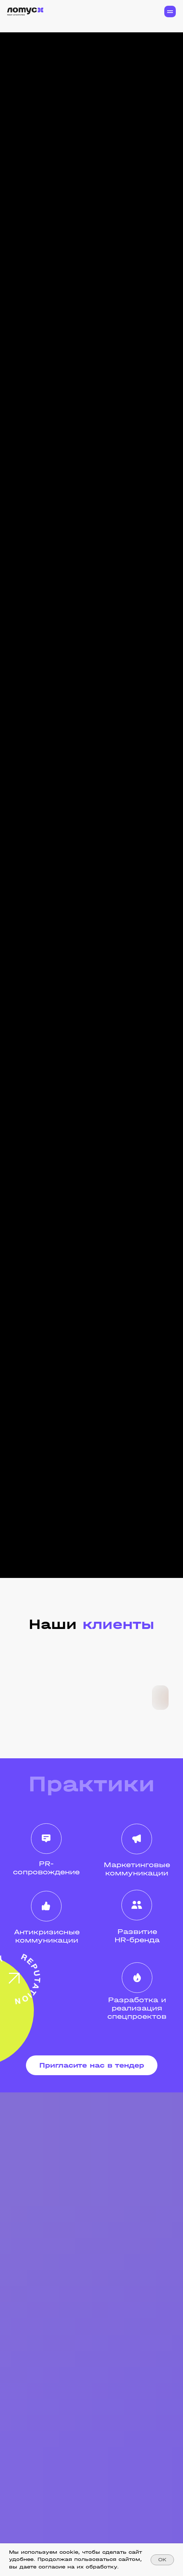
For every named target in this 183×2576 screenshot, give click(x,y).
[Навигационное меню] (170, 11)
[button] (91, 2065)
